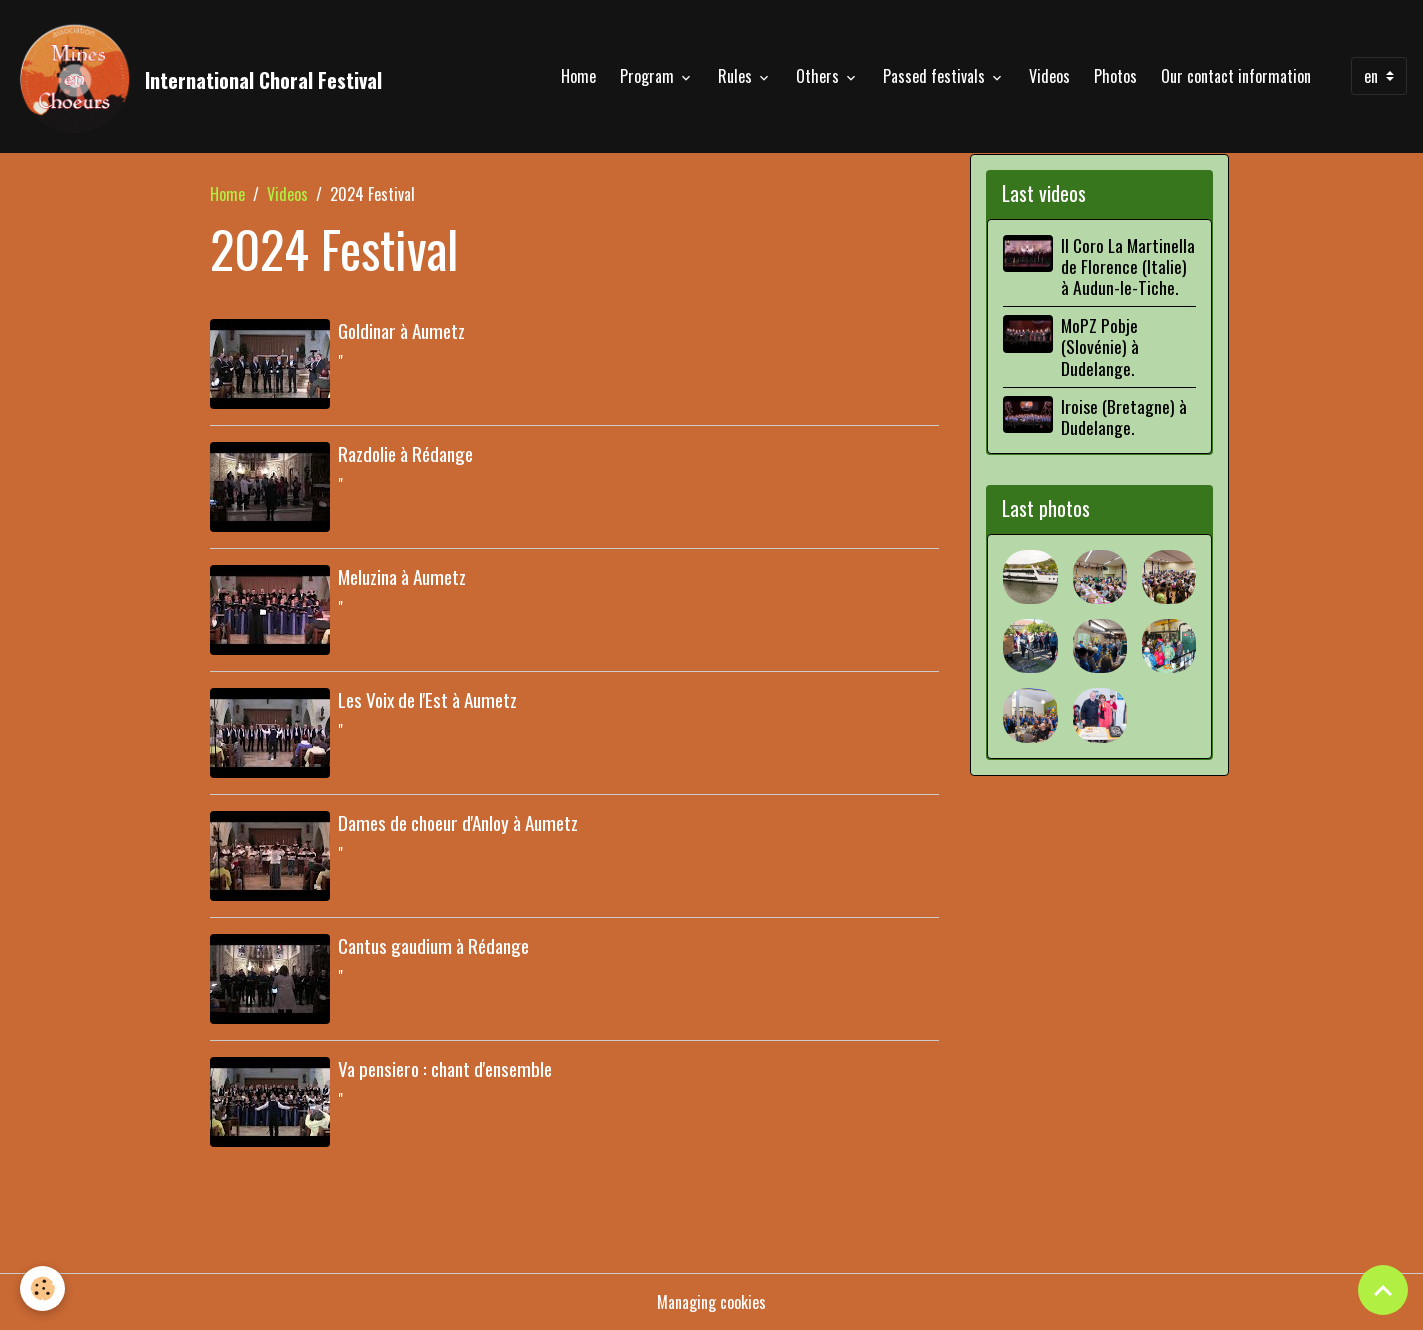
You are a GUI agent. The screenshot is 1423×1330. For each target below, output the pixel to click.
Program (649, 76)
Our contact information (1236, 76)
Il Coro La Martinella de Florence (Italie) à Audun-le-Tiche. (1128, 266)
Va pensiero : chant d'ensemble (445, 1068)
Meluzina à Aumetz (402, 576)
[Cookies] (42, 1288)
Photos (1115, 76)
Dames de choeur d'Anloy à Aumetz (458, 822)
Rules (737, 76)
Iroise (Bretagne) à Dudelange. (1124, 416)
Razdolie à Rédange (405, 453)
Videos (1049, 76)
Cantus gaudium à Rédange (433, 945)
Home (578, 76)
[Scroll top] (1383, 1290)
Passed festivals (936, 76)
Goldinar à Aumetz (401, 330)
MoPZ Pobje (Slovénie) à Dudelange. (1100, 346)
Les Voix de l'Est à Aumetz (427, 699)
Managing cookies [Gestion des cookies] (711, 1302)
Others (819, 76)
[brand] (199, 76)
